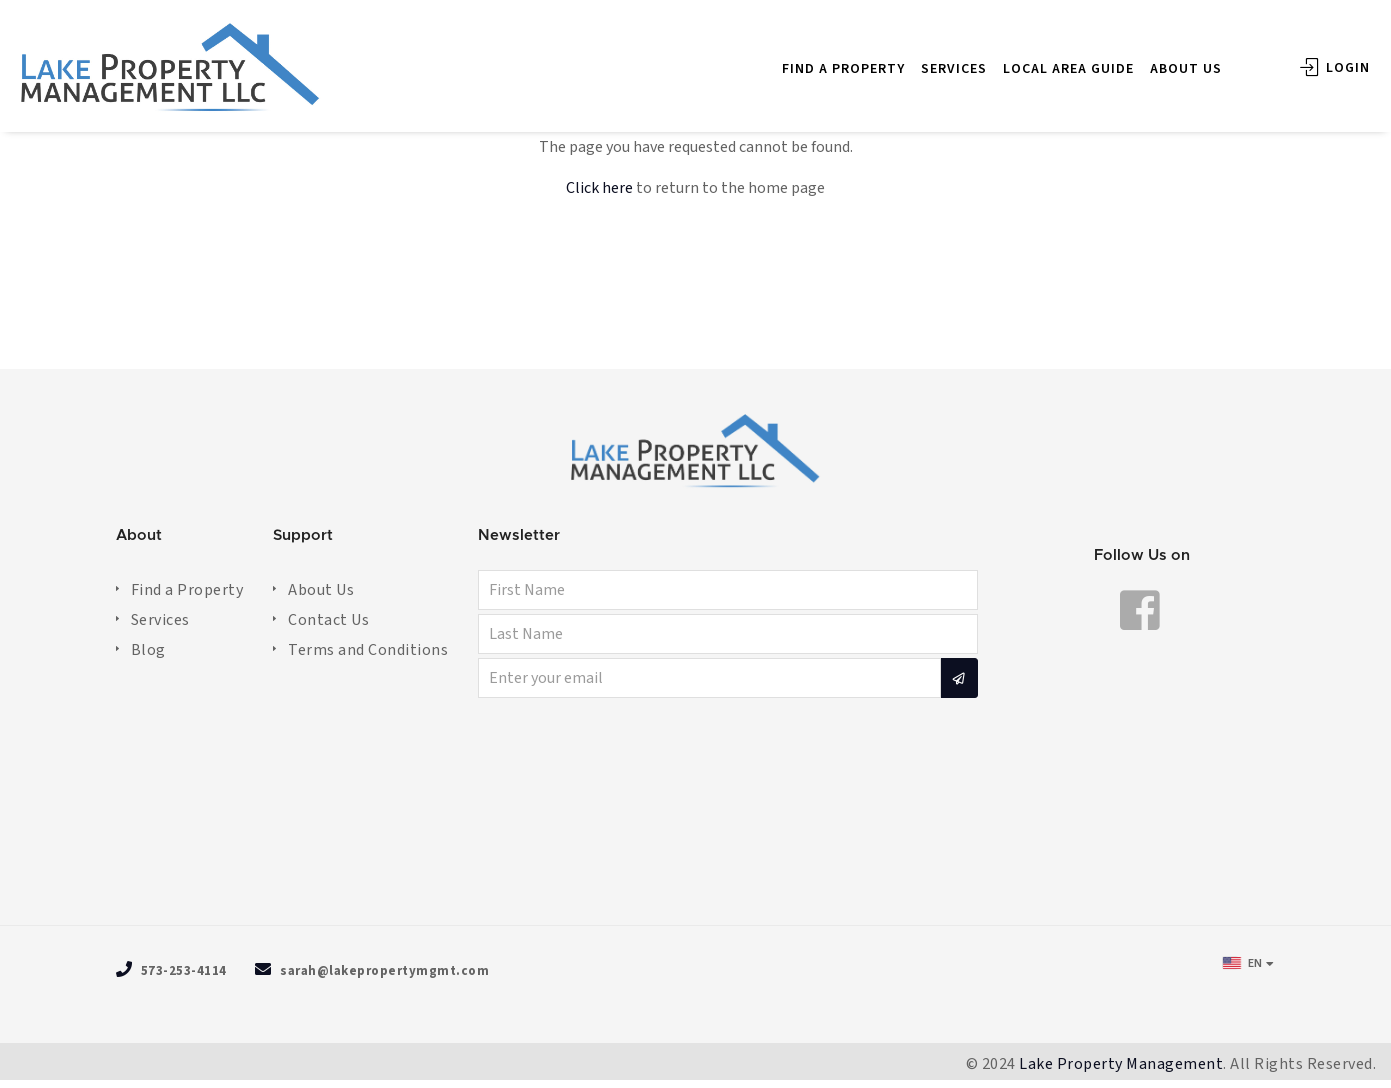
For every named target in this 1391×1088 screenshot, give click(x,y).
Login (1306, 58)
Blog (148, 650)
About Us (321, 590)
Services (160, 620)
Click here (599, 188)
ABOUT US (1157, 59)
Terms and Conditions (368, 650)
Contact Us (328, 620)
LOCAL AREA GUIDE (1039, 59)
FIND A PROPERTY (814, 59)
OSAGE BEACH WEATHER (696, 815)
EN (1242, 963)
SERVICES (925, 59)
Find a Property (187, 590)
